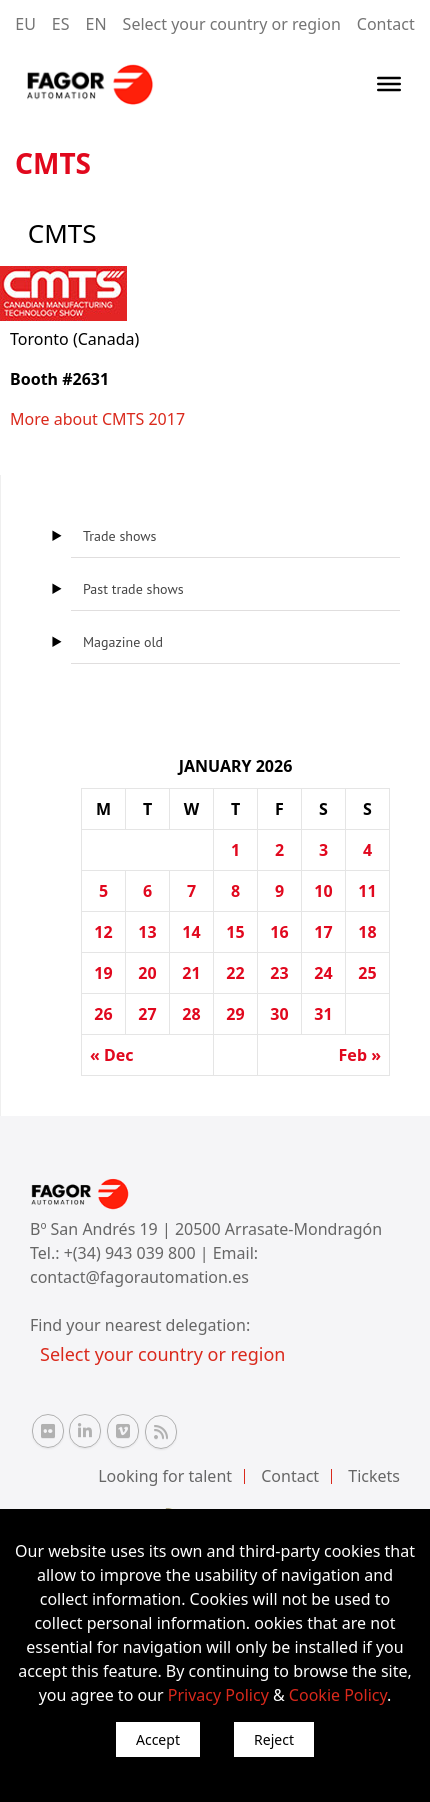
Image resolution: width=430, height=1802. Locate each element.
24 (323, 973)
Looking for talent (165, 1476)
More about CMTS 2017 (97, 419)
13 (147, 932)
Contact (386, 24)
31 (323, 1014)
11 (367, 891)
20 (147, 973)
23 (279, 973)
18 (367, 932)
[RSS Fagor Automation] (161, 1432)
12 (103, 932)
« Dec (112, 1055)
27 (147, 1014)
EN (96, 24)
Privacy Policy (218, 1695)
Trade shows (119, 536)
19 (103, 973)
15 (235, 932)
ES (61, 24)
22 (235, 973)
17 (323, 932)
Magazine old (123, 642)
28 (191, 1014)
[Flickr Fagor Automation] (48, 1431)
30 (279, 1014)
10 (323, 891)
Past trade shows (133, 589)
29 (235, 1014)
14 (191, 932)
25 (367, 973)
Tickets (374, 1476)
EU (25, 24)
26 (103, 1014)
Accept (158, 1739)
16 (279, 932)
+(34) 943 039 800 (132, 1253)
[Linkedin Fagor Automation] (85, 1431)
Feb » (360, 1055)
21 (191, 973)
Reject (274, 1739)
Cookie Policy (338, 1695)
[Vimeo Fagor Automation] (123, 1431)
